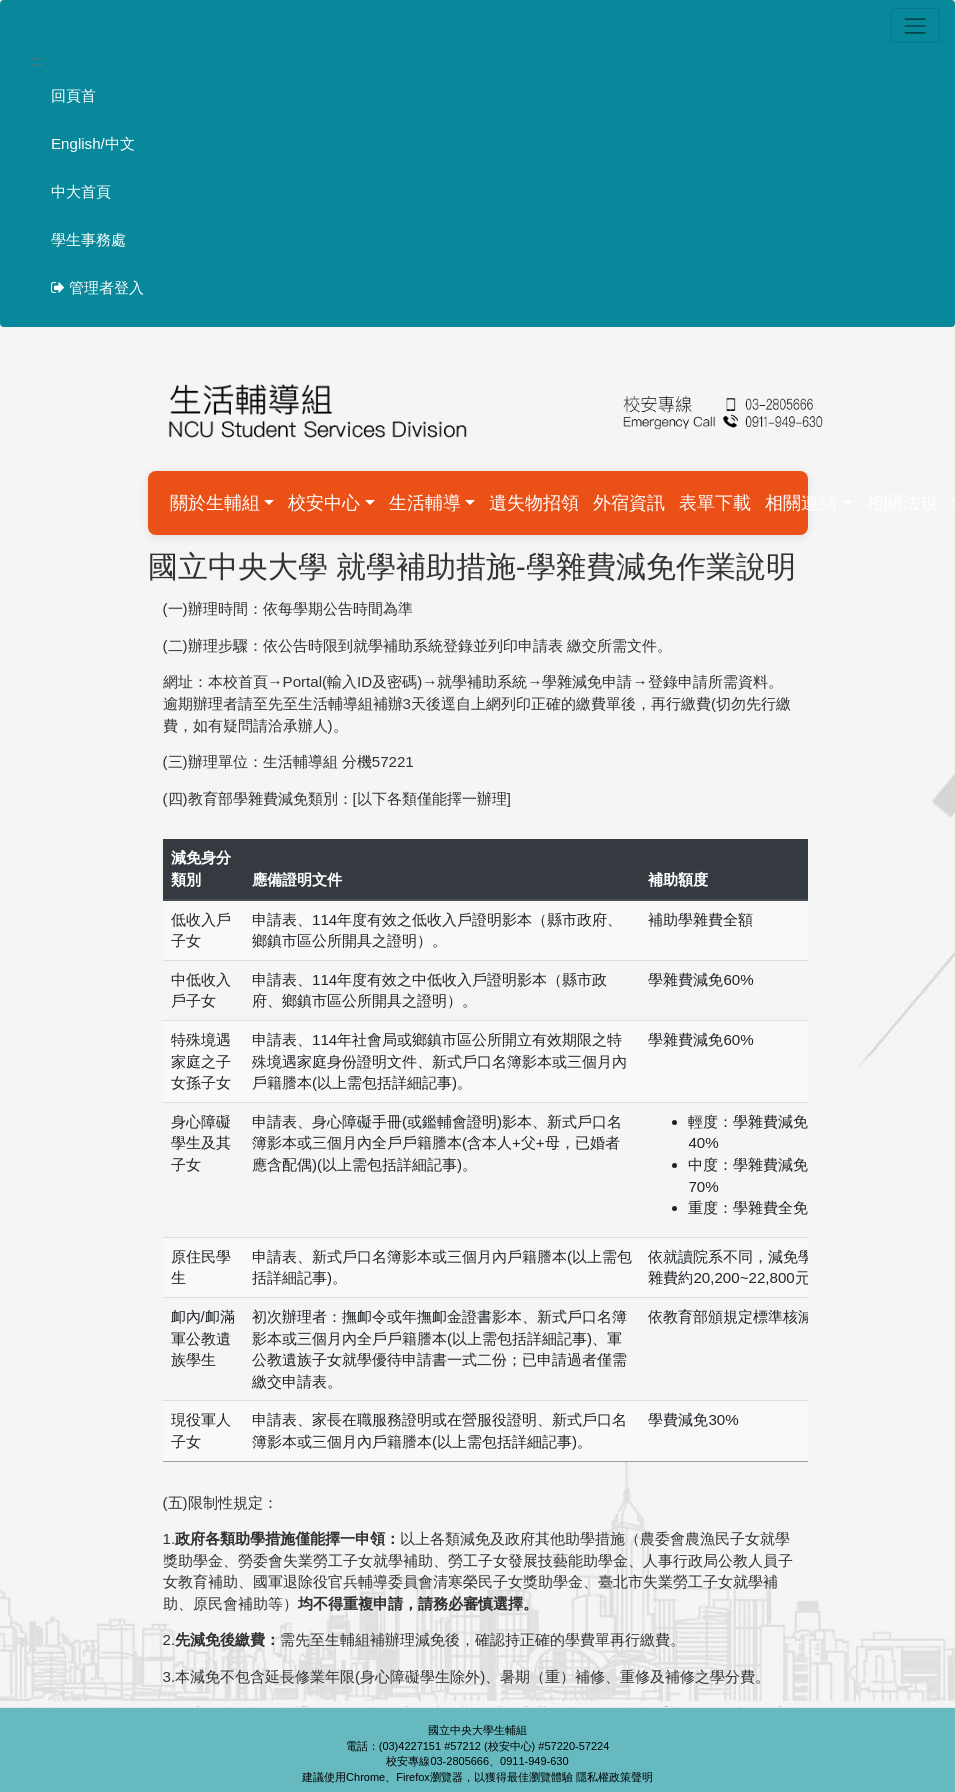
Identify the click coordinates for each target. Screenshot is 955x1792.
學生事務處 (88, 239)
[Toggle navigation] (915, 25)
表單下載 (715, 503)
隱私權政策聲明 (614, 1777)
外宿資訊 (629, 503)
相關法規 (902, 503)
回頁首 (73, 95)
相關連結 (801, 503)
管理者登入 (97, 287)
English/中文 (93, 143)
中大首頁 (81, 191)
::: (36, 60)
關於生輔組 (215, 503)
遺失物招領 (534, 503)
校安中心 (324, 503)
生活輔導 (425, 503)
